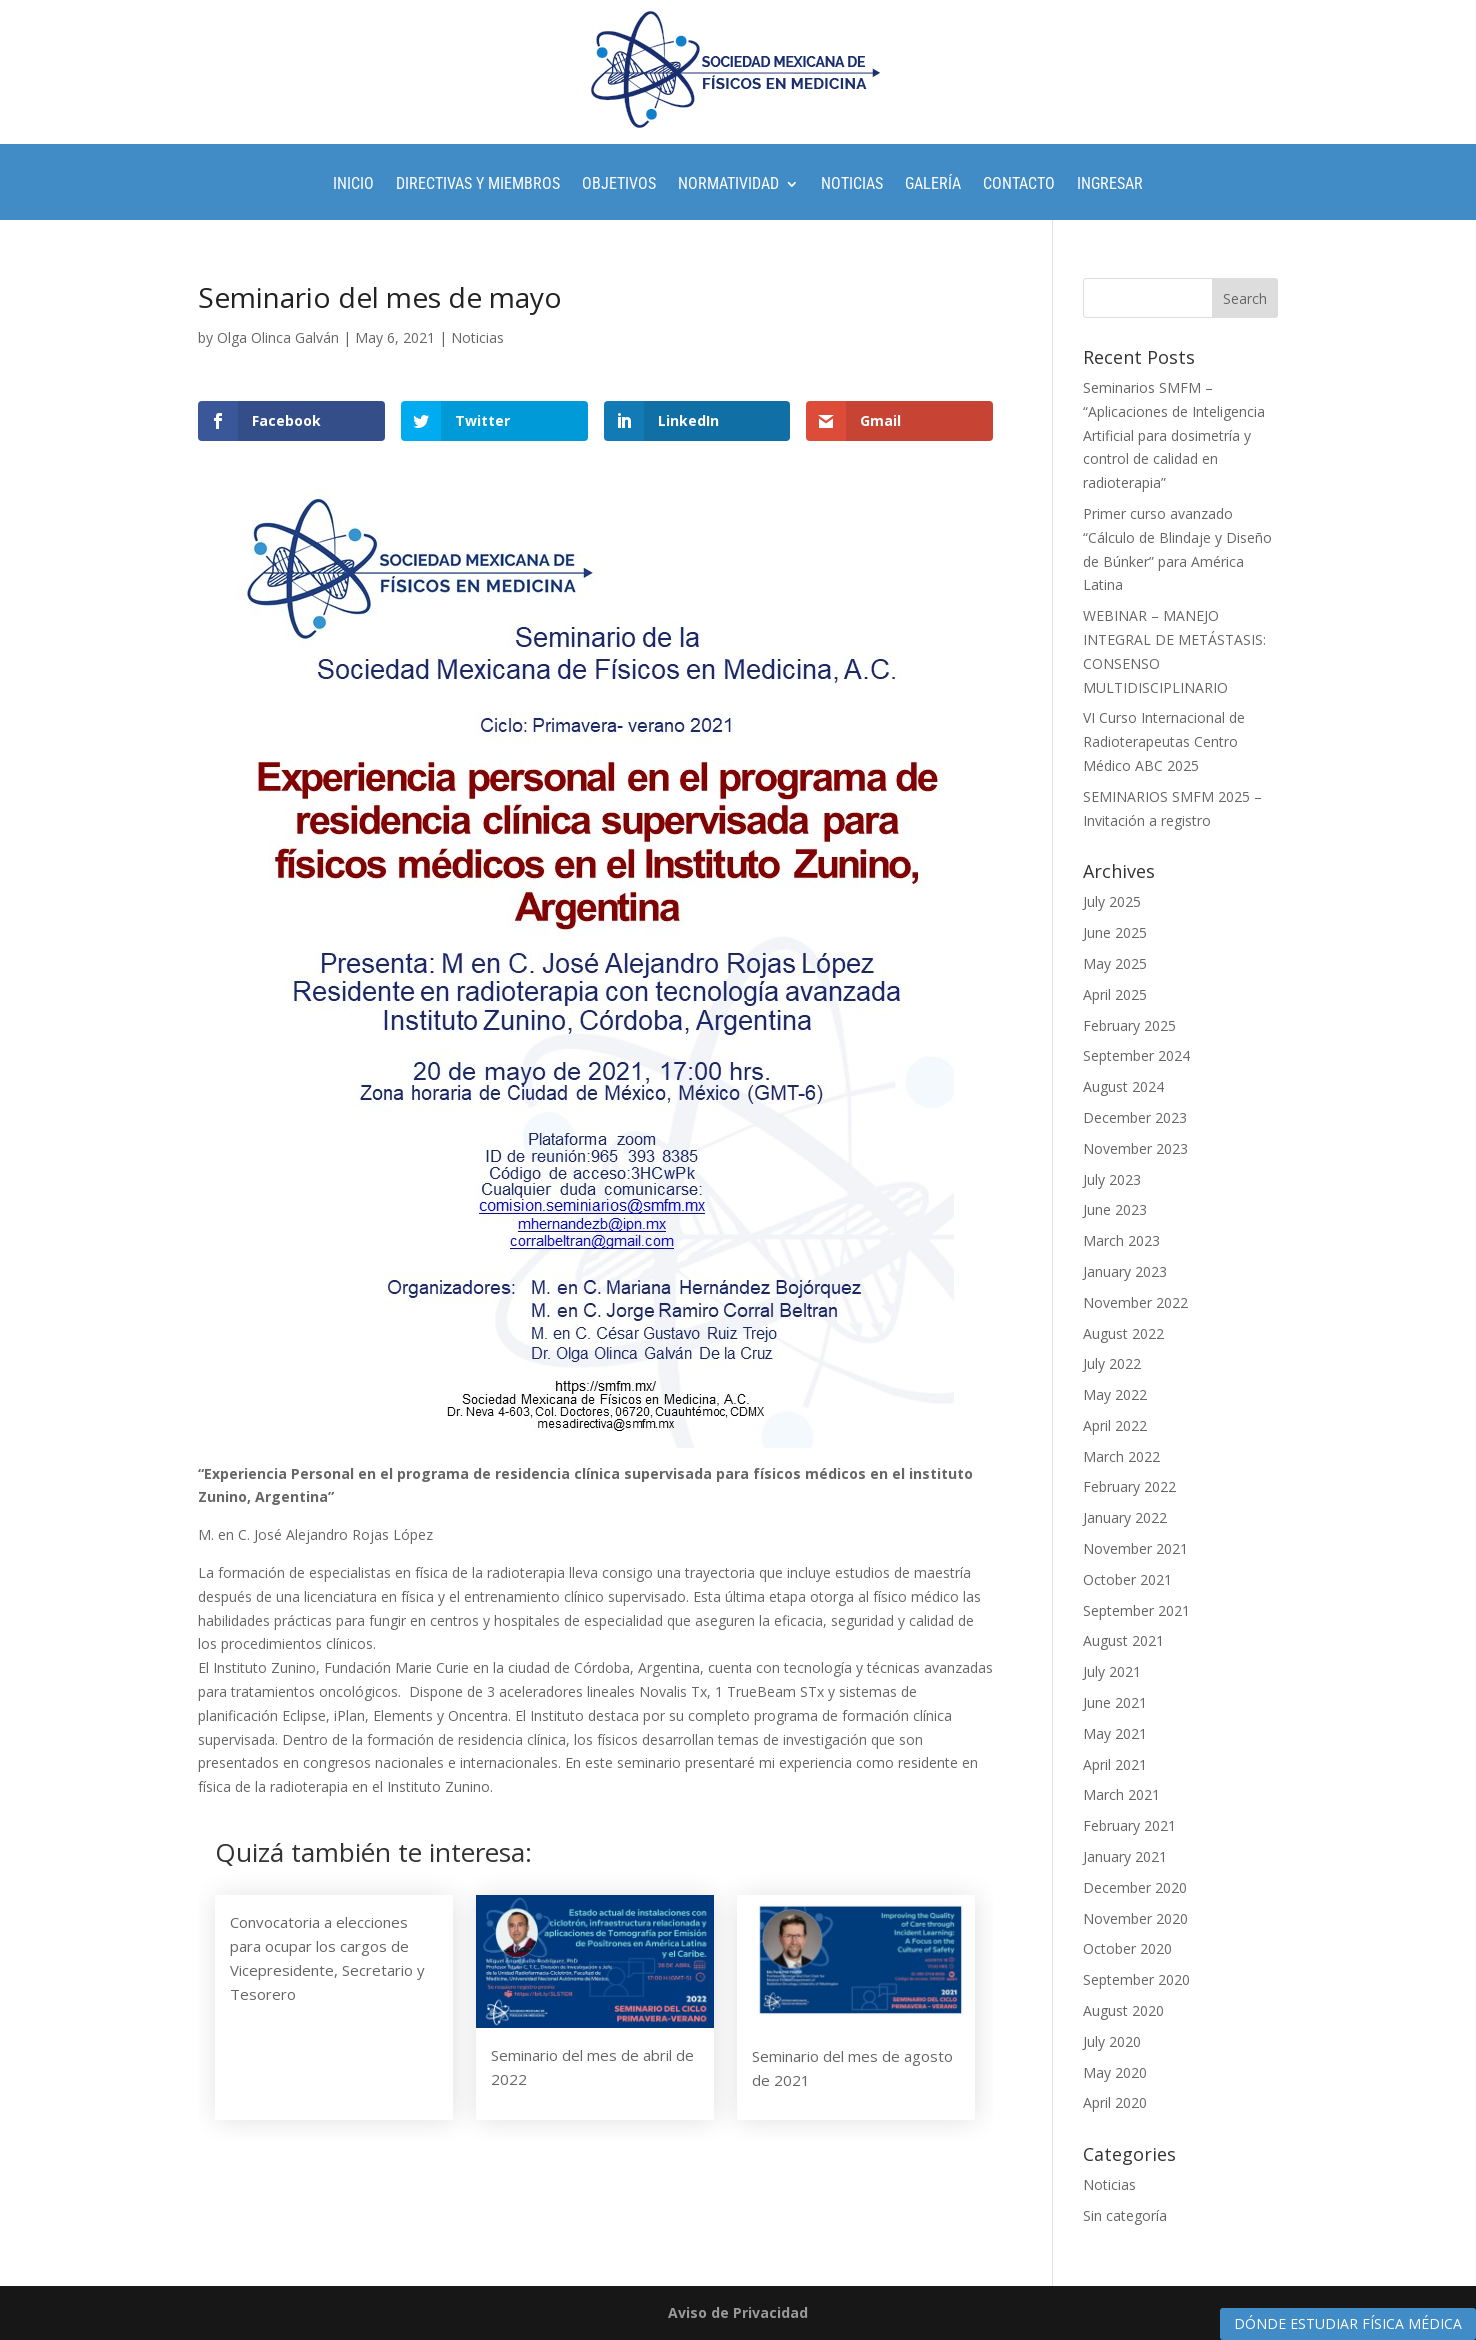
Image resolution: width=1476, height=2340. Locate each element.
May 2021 (1115, 1733)
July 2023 (1112, 1179)
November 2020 (1135, 1918)
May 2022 (1115, 1394)
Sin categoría (1125, 2215)
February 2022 (1129, 1486)
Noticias (852, 185)
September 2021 (1136, 1610)
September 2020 (1136, 1979)
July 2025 (1112, 901)
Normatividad (728, 185)
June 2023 (1115, 1209)
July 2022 (1112, 1363)
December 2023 (1135, 1117)
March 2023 (1121, 1240)
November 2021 (1135, 1548)
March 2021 (1121, 1794)
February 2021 (1129, 1825)
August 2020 (1123, 2010)
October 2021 (1127, 1579)
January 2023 (1125, 1271)
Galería (933, 185)
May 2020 (1115, 2072)
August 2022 (1123, 1333)
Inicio (353, 185)
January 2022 (1125, 1517)
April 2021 (1115, 1764)
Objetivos (619, 185)
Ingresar (1110, 185)
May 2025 (1115, 963)
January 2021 (1125, 1856)
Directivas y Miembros (478, 185)
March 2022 (1121, 1456)
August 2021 (1123, 1640)
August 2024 (1123, 1086)
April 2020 (1115, 2102)
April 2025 (1115, 994)
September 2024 (1136, 1055)
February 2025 (1129, 1025)
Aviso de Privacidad (738, 2312)
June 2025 (1115, 932)
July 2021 (1112, 1671)
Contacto (1019, 185)
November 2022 (1135, 1302)
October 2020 (1127, 1948)
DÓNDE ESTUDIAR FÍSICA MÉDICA (1348, 2323)
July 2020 (1112, 2041)
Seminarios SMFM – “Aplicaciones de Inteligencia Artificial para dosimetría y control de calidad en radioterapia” (1174, 435)
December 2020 (1135, 1887)
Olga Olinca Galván (278, 337)
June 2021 (1115, 1702)
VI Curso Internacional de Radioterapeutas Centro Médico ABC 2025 (1164, 741)
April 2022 (1115, 1425)
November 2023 (1135, 1148)
